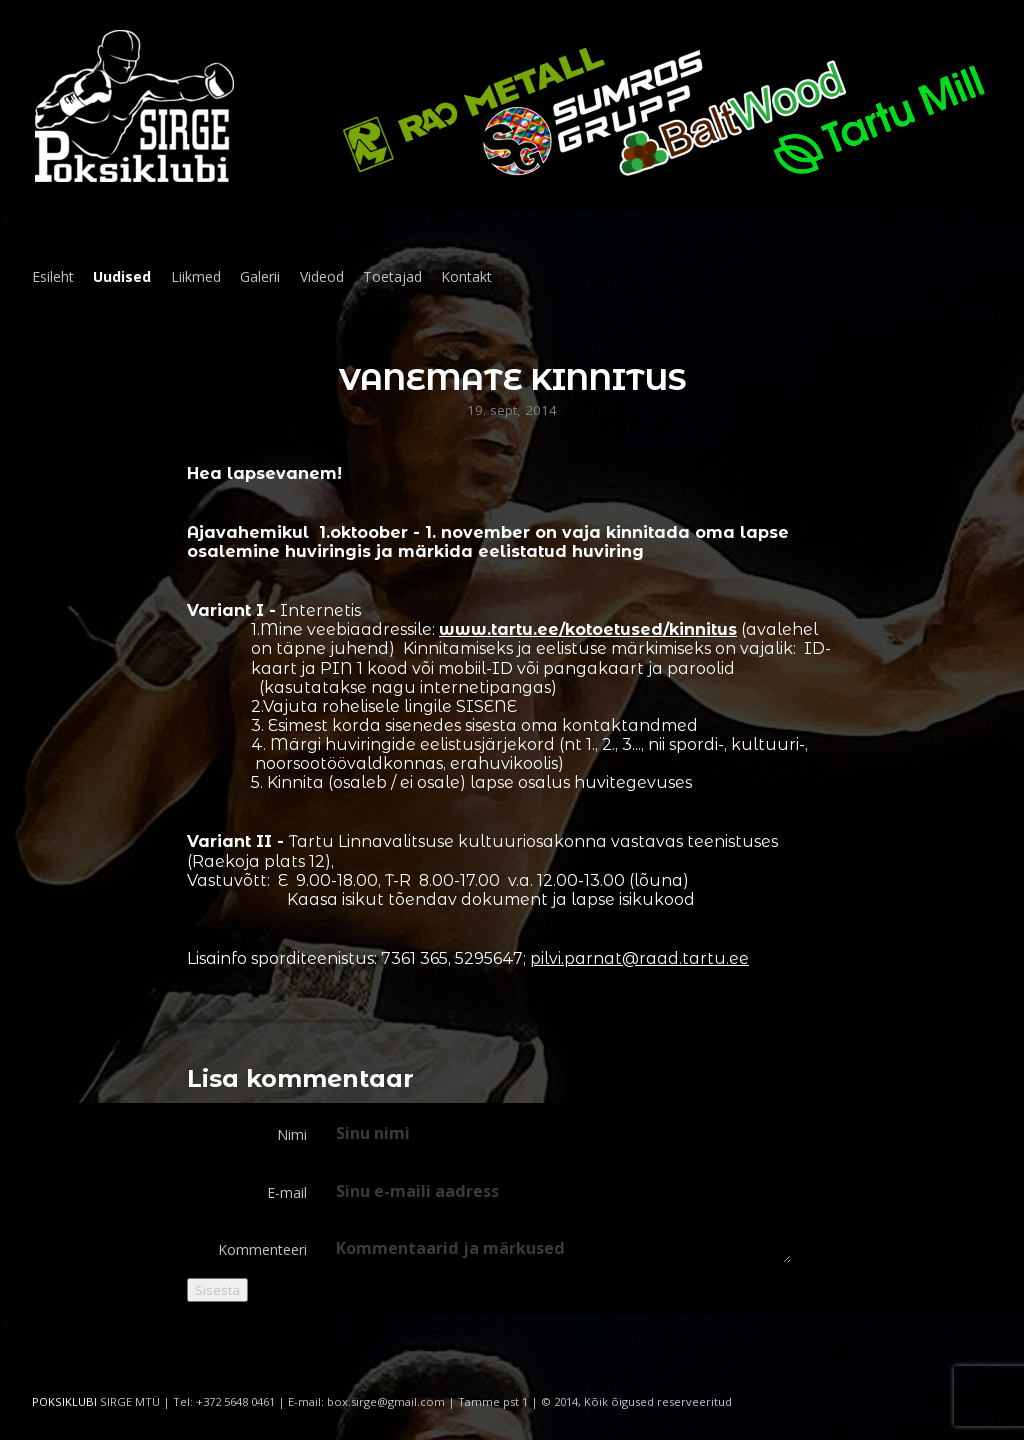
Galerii (260, 276)
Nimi (292, 1134)
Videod (322, 276)
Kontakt (466, 276)
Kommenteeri (262, 1249)
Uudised (122, 276)
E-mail (287, 1192)
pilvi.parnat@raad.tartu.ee (639, 958)
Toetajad (392, 276)
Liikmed (196, 276)
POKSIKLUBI (64, 1401)
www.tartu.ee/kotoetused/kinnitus (588, 629)
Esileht (53, 276)
